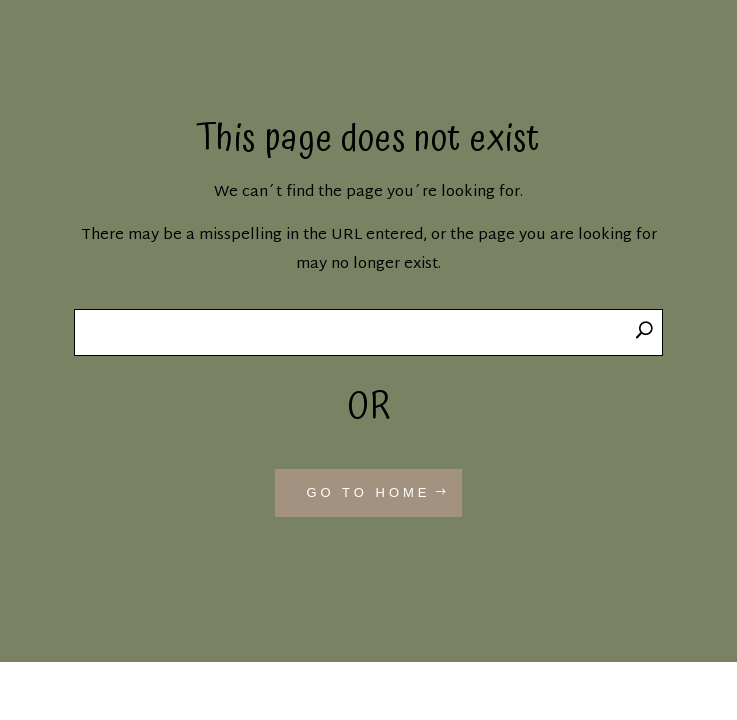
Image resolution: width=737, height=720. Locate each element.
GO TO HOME (368, 492)
